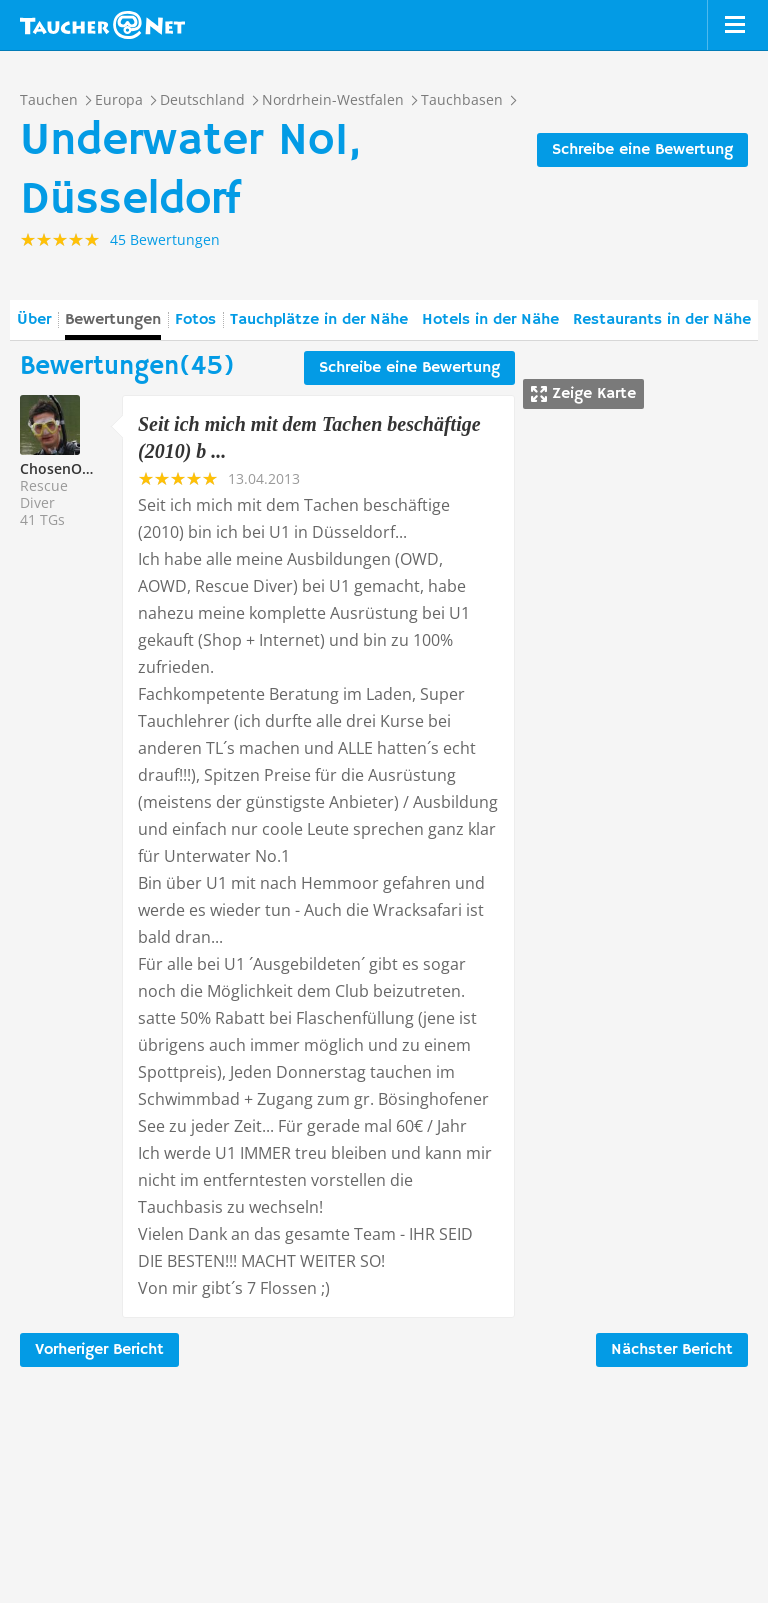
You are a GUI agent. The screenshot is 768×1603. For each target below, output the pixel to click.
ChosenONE (60, 468)
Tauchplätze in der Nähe (319, 320)
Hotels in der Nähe (490, 320)
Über (34, 320)
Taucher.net (102, 25)
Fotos (195, 320)
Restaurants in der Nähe (662, 320)
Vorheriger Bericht (99, 1350)
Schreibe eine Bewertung (642, 150)
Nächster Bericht (672, 1350)
